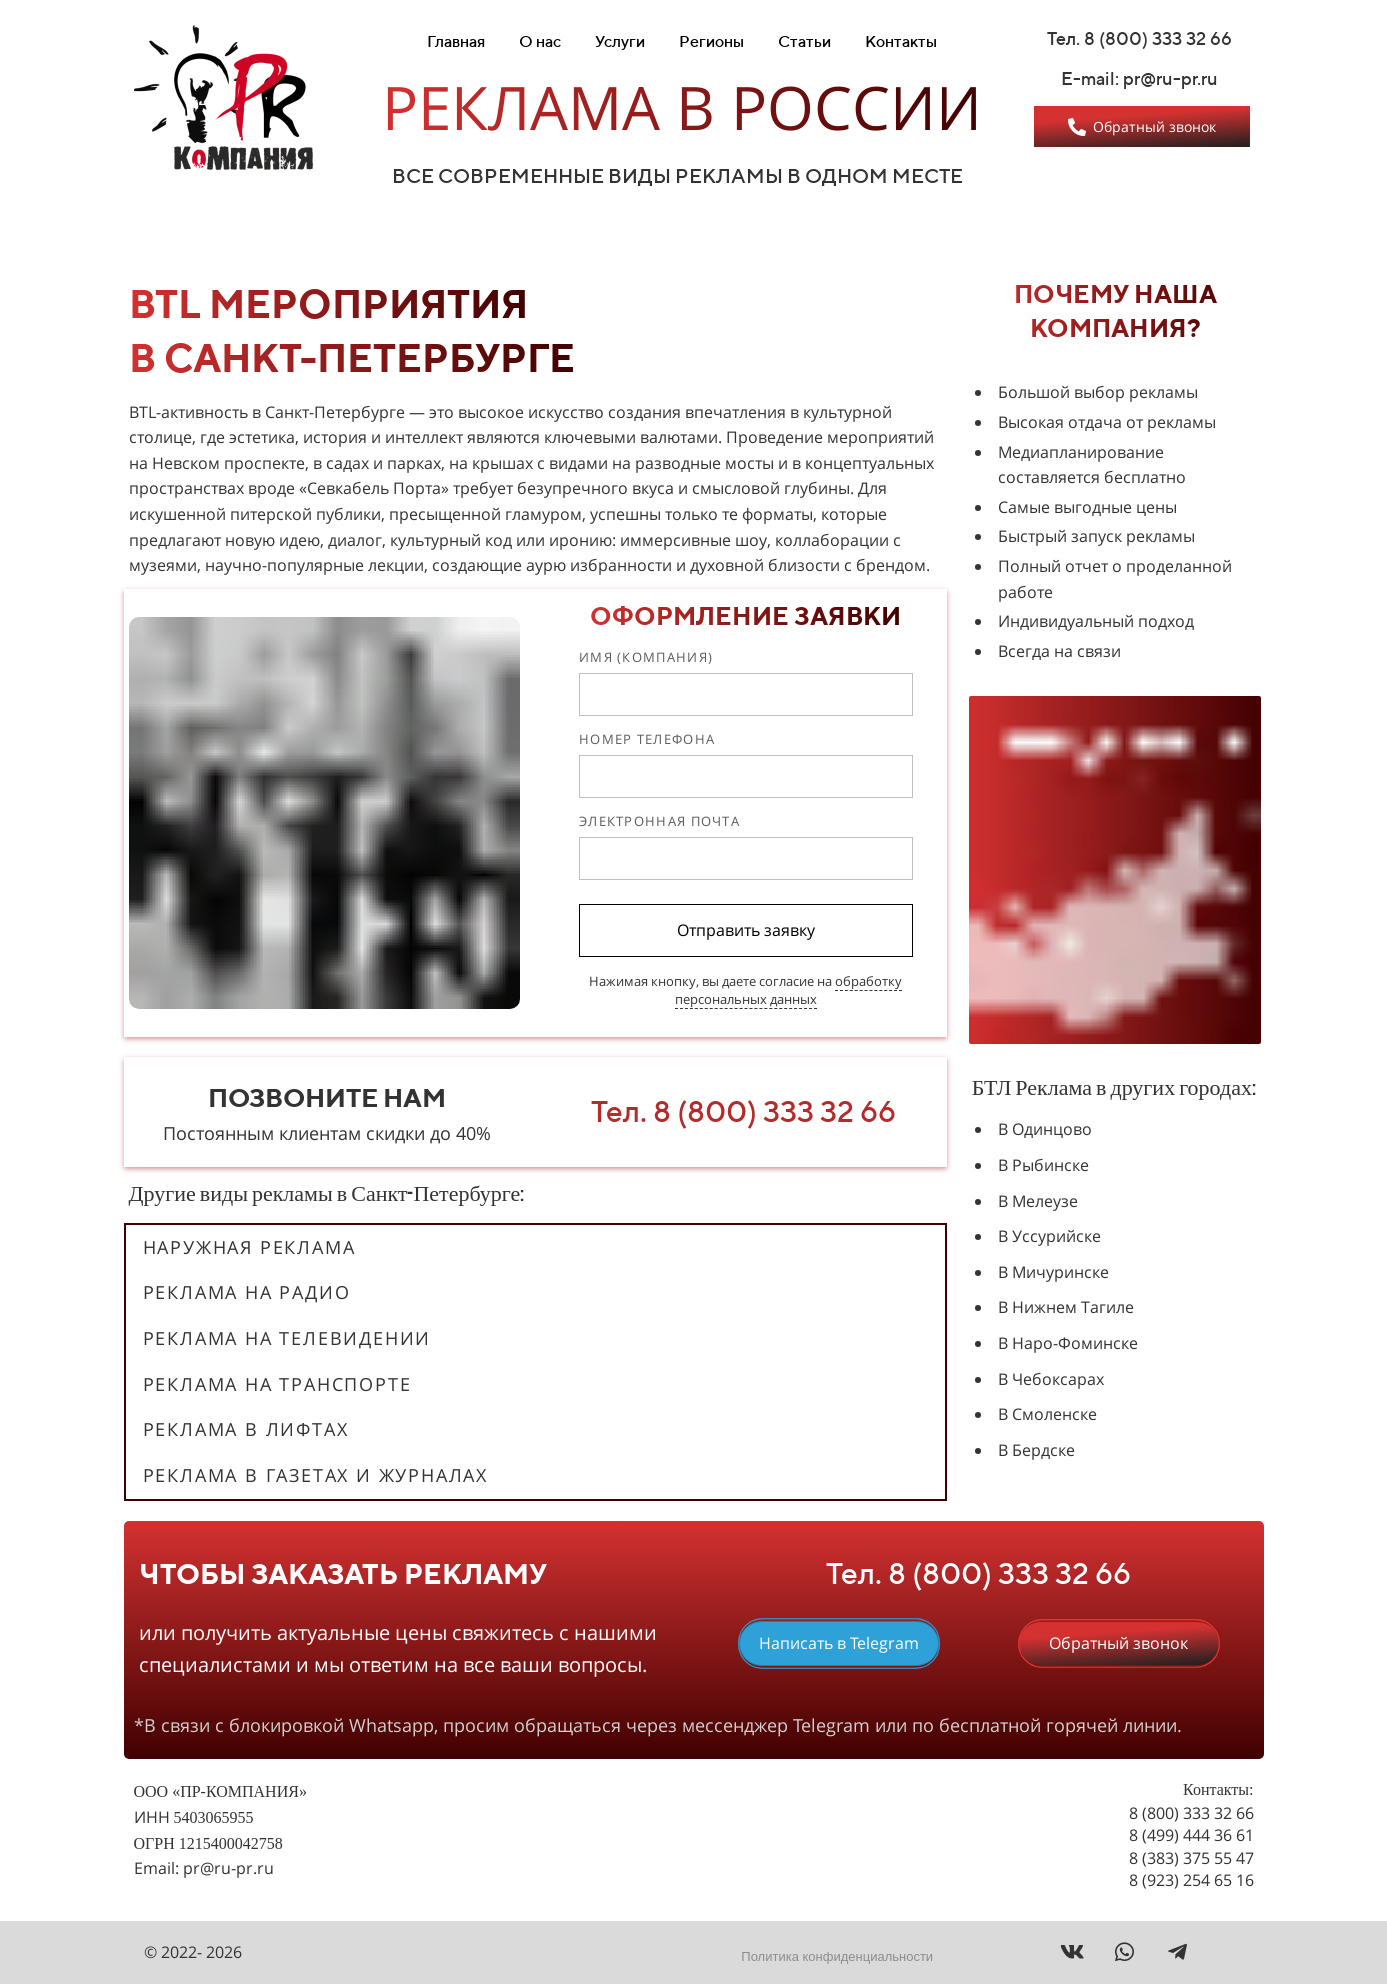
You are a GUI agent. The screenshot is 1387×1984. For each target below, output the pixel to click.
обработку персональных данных (789, 990)
